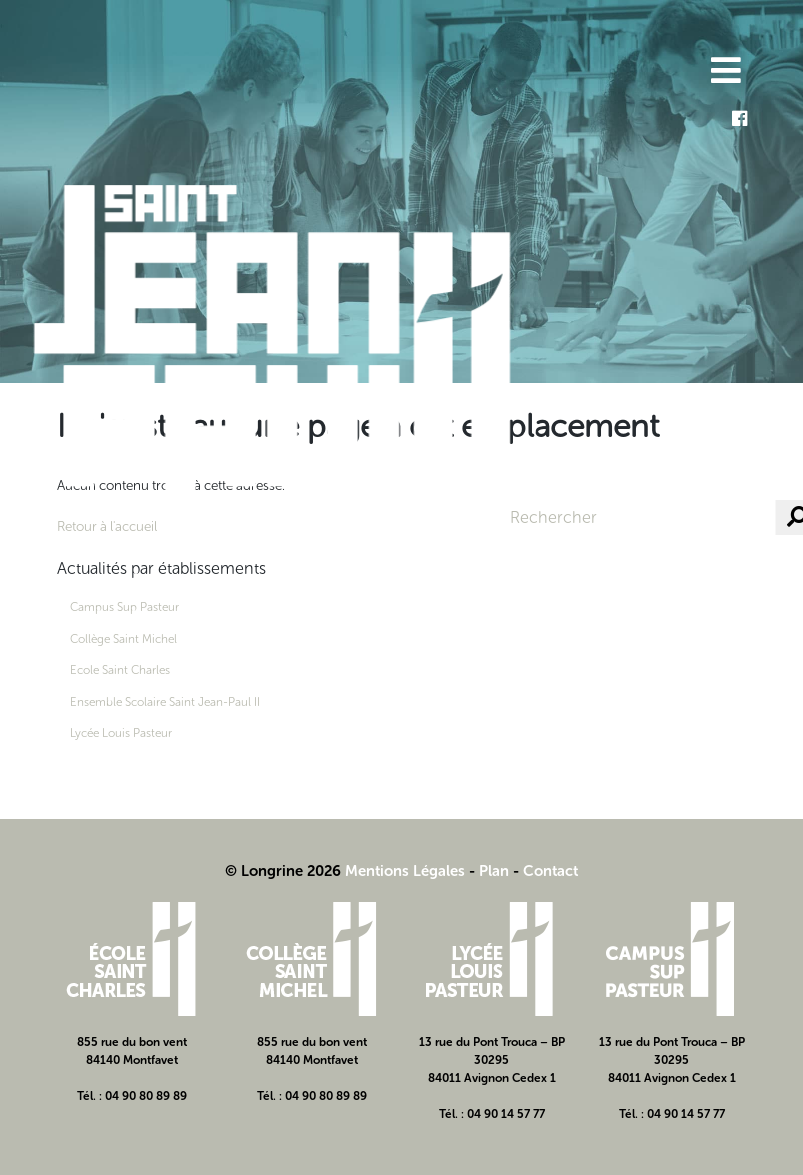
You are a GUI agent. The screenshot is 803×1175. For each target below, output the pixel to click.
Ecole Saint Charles (120, 670)
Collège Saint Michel (123, 639)
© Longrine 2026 (283, 871)
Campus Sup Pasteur (124, 607)
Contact (550, 871)
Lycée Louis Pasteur (121, 733)
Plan (494, 871)
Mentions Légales (405, 871)
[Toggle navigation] (724, 73)
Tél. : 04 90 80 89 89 (132, 1096)
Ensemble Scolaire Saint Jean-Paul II (165, 702)
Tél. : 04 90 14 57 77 (492, 1114)
